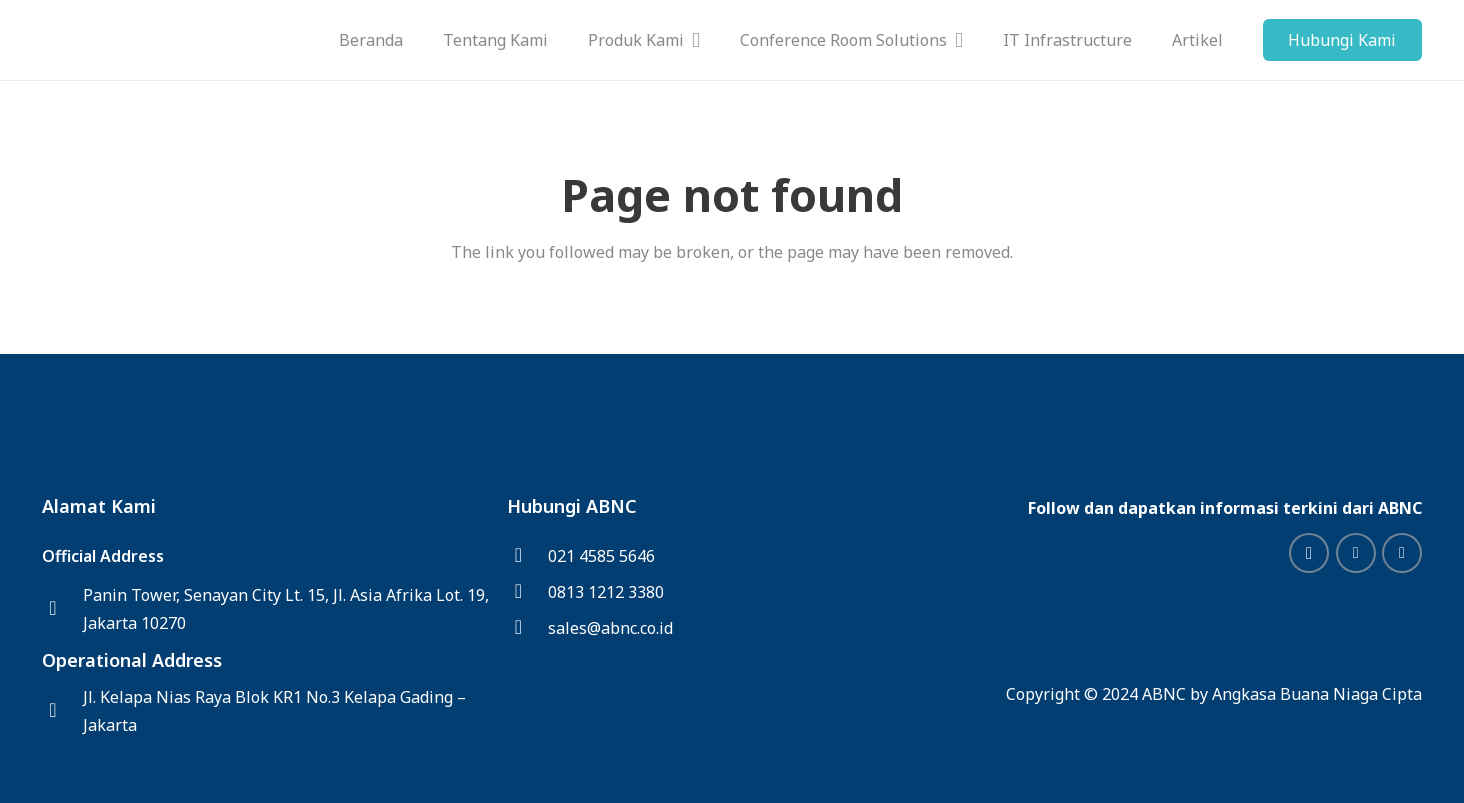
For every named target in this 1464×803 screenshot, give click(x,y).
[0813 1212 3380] (527, 592)
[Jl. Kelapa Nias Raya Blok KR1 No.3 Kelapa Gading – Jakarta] (62, 711)
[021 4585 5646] (527, 556)
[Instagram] (1309, 553)
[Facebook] (1402, 553)
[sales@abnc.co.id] (527, 628)
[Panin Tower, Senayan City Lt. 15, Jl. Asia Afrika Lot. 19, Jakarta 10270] (62, 609)
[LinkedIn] (1356, 553)
